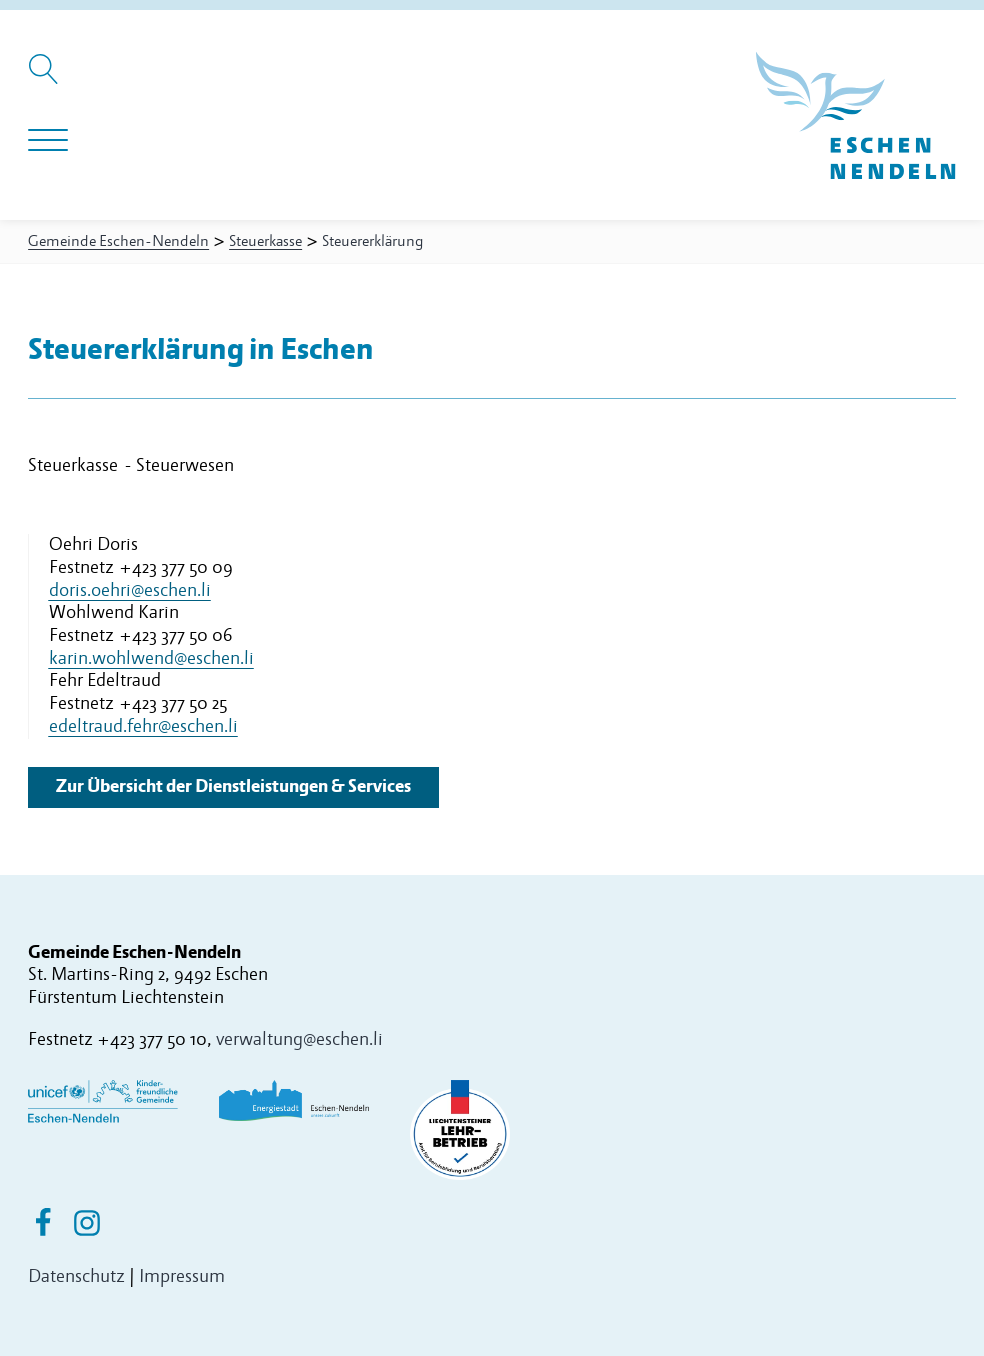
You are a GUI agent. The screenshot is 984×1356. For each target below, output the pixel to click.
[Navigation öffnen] (48, 141)
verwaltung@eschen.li (299, 1039)
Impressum (182, 1276)
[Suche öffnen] (46, 79)
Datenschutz (76, 1276)
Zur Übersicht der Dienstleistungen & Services (233, 786)
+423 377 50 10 (152, 1039)
